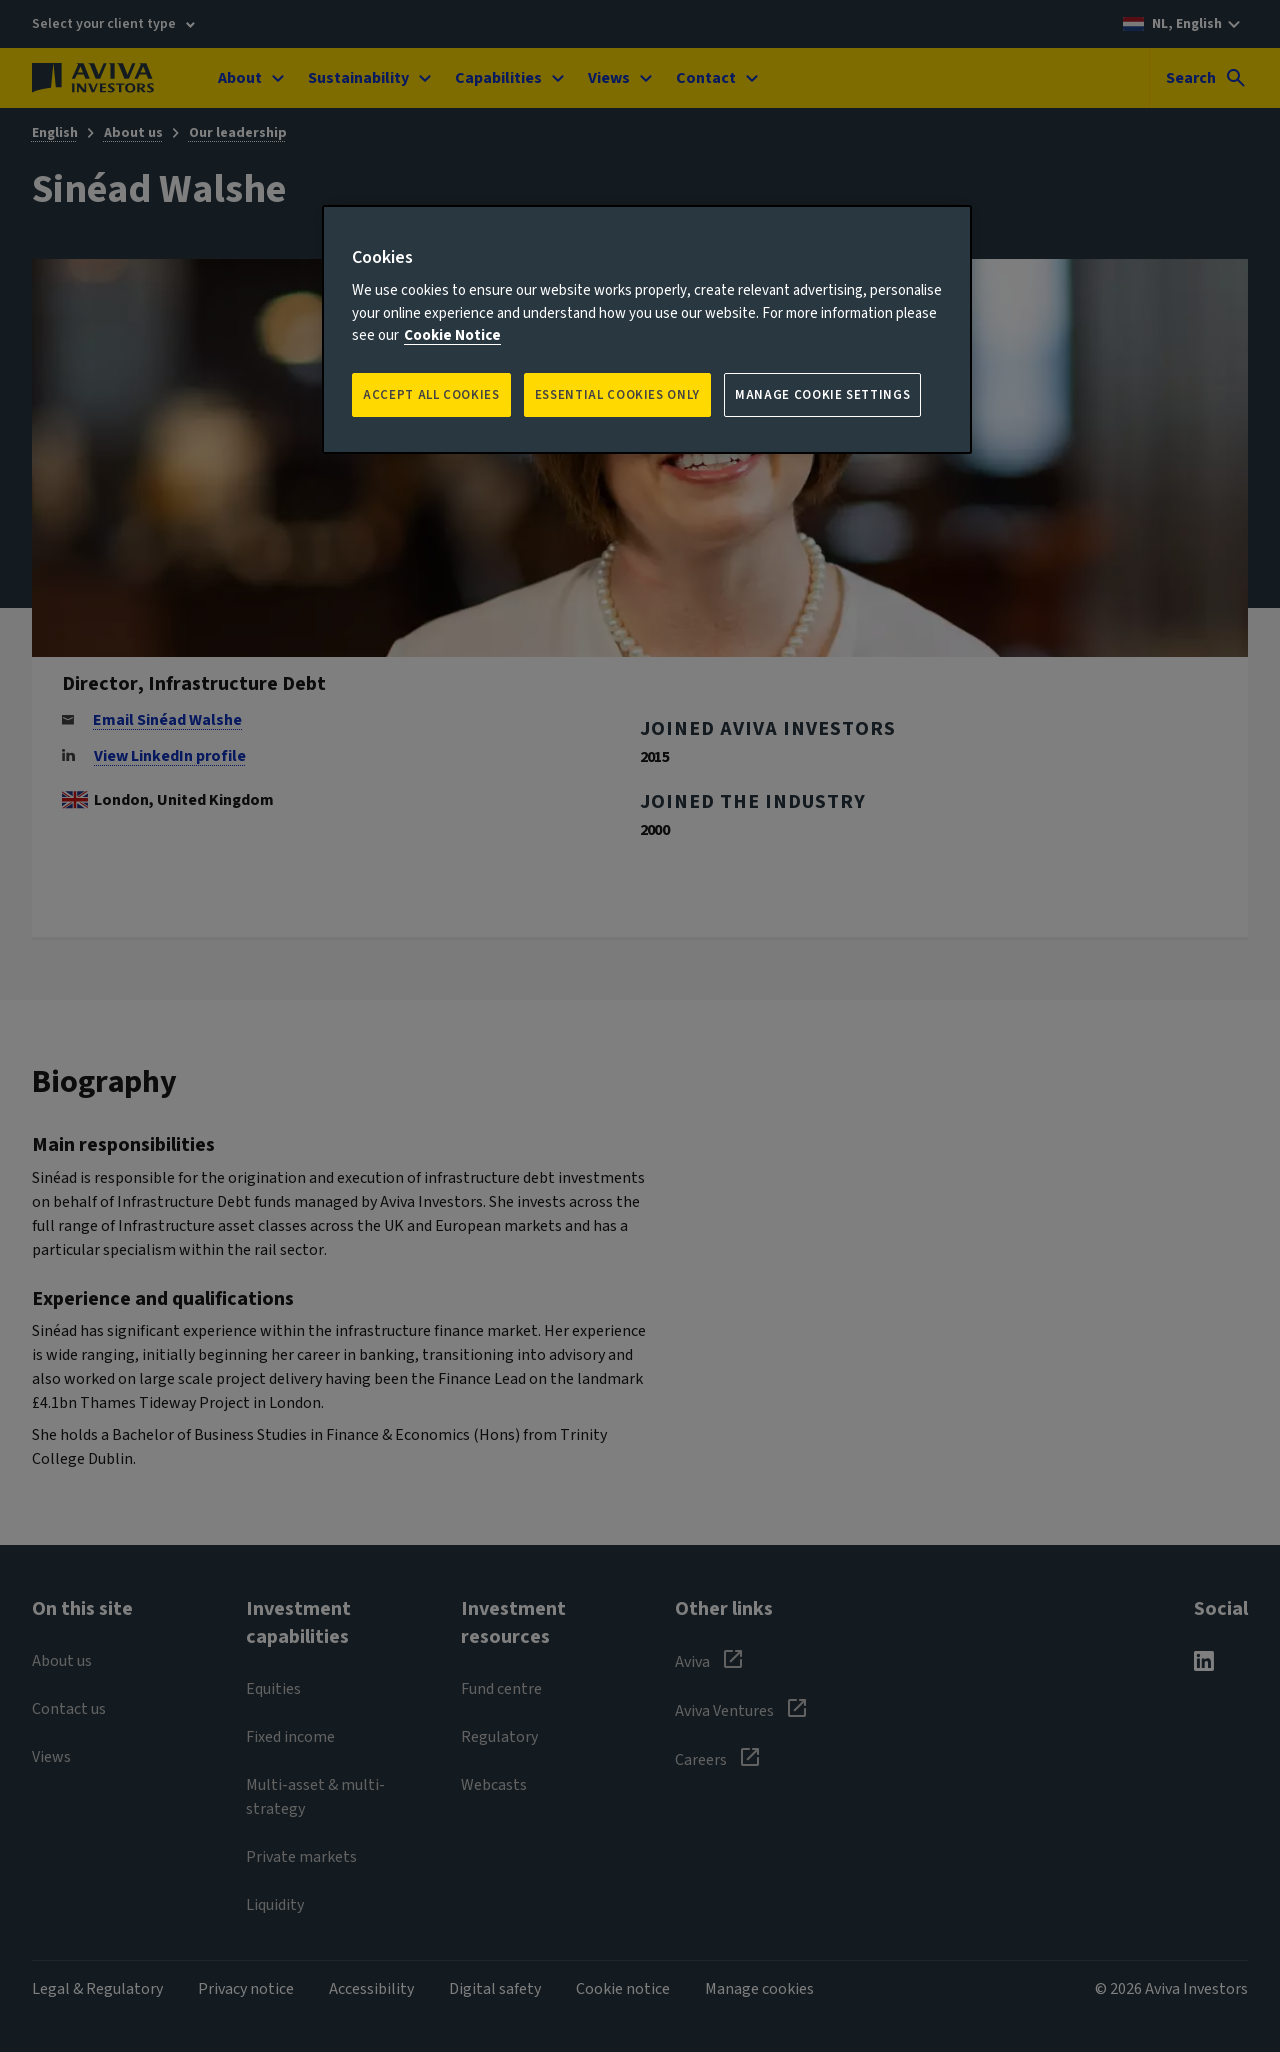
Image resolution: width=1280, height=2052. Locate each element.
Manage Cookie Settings (822, 395)
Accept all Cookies (431, 395)
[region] (647, 329)
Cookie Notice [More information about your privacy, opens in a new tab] (452, 335)
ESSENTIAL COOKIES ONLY (617, 395)
